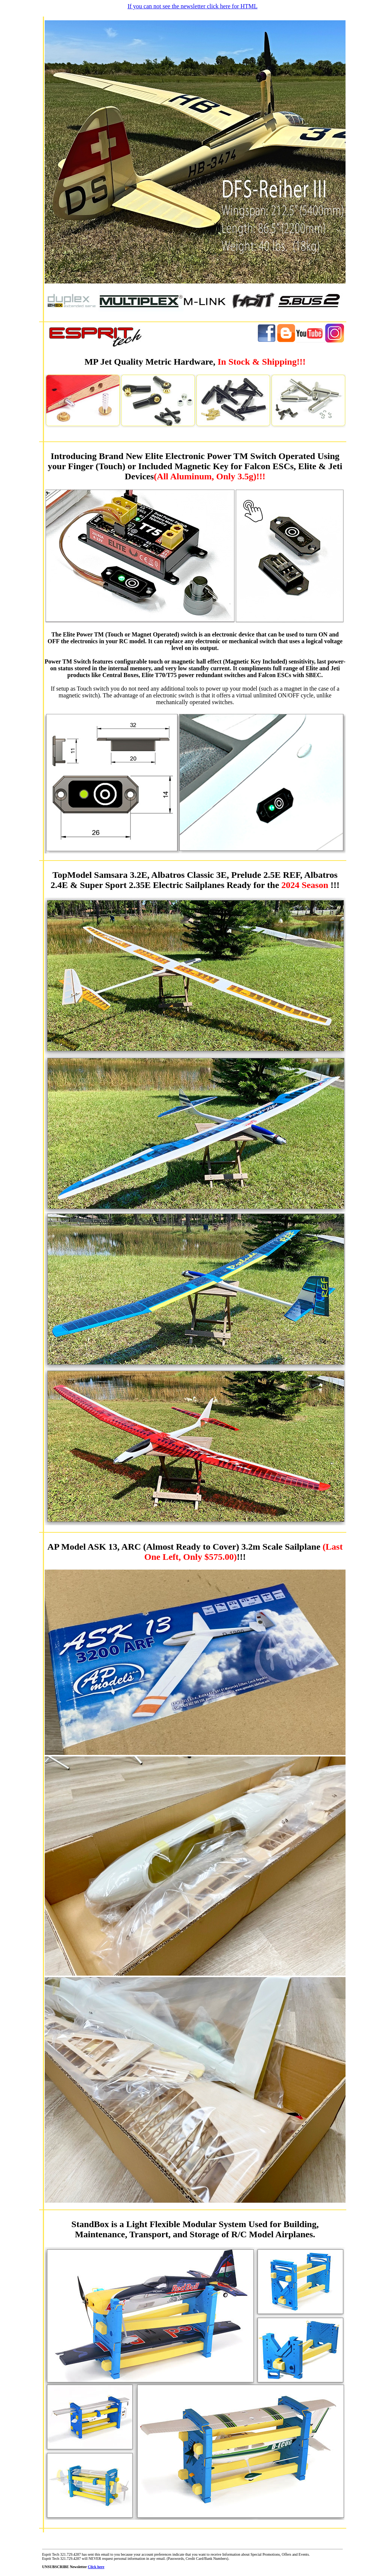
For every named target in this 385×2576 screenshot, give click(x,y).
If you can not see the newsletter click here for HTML (192, 6)
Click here (96, 2567)
